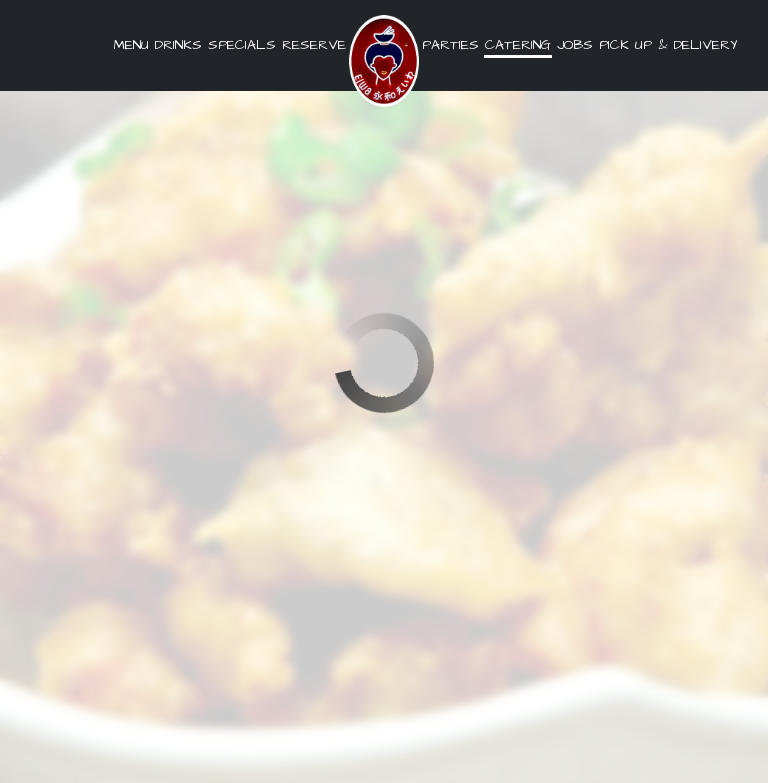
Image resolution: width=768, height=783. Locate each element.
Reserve (314, 45)
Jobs (575, 45)
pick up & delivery (666, 45)
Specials (242, 45)
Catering (518, 45)
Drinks (178, 45)
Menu (131, 45)
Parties (450, 45)
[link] (384, 61)
